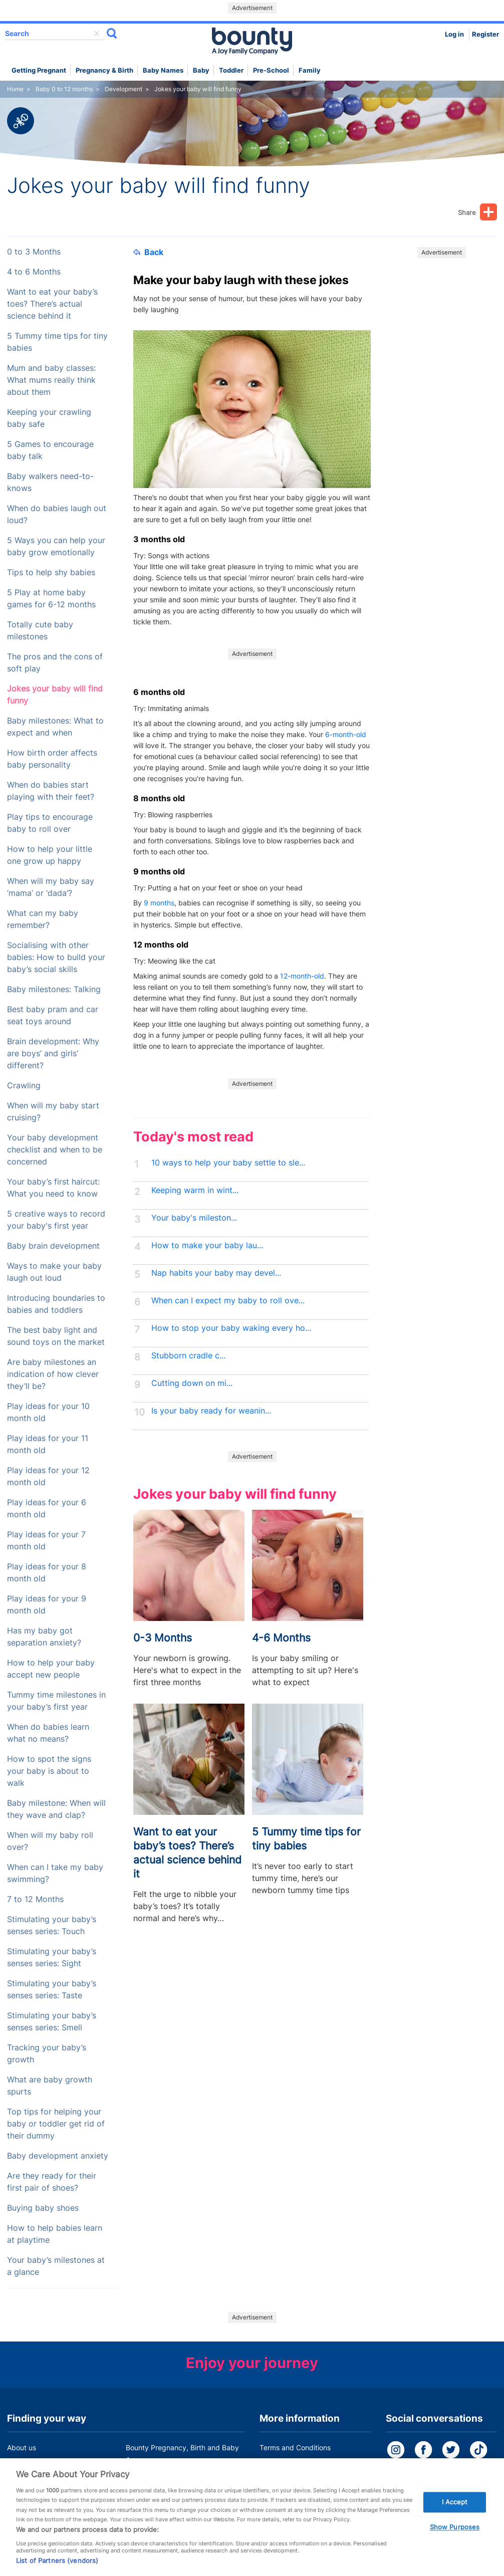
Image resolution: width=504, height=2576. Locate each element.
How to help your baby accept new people (51, 1669)
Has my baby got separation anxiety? (44, 1637)
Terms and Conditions (295, 2447)
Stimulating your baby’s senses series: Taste (51, 1989)
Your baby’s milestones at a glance (56, 2266)
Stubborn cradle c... (188, 1355)
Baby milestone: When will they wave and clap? (56, 1809)
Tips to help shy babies (51, 572)
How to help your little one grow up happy (49, 855)
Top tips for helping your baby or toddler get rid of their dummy (56, 2124)
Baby (201, 70)
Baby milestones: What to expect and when (55, 727)
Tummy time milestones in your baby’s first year (56, 1701)
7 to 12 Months (35, 1899)
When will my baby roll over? (50, 1841)
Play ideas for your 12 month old (48, 1476)
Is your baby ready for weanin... (211, 1411)
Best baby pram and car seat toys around (52, 1015)
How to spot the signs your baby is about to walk (49, 1771)
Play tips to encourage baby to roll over (50, 823)
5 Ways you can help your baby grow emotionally (56, 546)
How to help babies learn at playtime (54, 2234)
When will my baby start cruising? (53, 1111)
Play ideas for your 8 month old (46, 1572)
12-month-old (302, 976)
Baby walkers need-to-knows (50, 482)
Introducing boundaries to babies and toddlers (56, 1304)
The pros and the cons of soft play (55, 662)
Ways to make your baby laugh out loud (54, 1272)
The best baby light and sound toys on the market (56, 1336)
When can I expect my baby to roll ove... (228, 1300)
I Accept (455, 2516)
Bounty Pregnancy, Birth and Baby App (182, 2453)
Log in (454, 34)
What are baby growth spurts (49, 2085)
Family (310, 70)
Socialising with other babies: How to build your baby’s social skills (56, 957)
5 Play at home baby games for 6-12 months (51, 598)
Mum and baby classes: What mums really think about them (51, 380)
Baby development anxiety (57, 2156)
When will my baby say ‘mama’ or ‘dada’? (50, 887)
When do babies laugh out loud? (56, 514)
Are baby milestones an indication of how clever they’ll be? (53, 1374)
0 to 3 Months (34, 252)
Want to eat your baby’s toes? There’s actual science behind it (52, 304)
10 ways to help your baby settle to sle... (228, 1162)
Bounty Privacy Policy (295, 2466)
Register (485, 34)
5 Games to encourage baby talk (50, 450)
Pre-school (271, 70)
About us (21, 2447)
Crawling (24, 1085)
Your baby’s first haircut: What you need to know (53, 1188)
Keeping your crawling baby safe (49, 418)
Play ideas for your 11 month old (47, 1444)
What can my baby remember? (42, 919)
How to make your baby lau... (207, 1245)
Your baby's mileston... (194, 1218)
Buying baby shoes (43, 2208)
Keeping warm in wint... (194, 1190)
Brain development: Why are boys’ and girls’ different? (53, 1053)
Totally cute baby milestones (40, 630)
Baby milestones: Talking (54, 989)
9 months (159, 902)
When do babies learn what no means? (48, 1733)
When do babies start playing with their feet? (50, 791)
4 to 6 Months (34, 272)
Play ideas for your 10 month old (48, 1412)
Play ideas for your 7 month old (46, 1540)
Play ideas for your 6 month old (46, 1508)
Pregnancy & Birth (104, 70)
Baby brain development (53, 1246)
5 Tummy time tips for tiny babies (57, 342)
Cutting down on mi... (191, 1383)
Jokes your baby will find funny (55, 695)
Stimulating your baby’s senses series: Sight (51, 1957)
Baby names (163, 70)
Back (148, 252)
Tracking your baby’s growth (46, 2053)
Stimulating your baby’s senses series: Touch (51, 1925)
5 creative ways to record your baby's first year (56, 1220)
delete (96, 33)
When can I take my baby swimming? (55, 1873)
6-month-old (345, 734)
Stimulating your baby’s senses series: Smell (51, 2021)
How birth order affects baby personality (52, 759)
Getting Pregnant (39, 70)
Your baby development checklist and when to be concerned (54, 1149)
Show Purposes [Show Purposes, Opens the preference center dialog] (455, 2542)
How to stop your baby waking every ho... (231, 1328)
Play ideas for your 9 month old (46, 1604)
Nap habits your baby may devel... (216, 1273)
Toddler (231, 70)
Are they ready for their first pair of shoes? (51, 2182)
